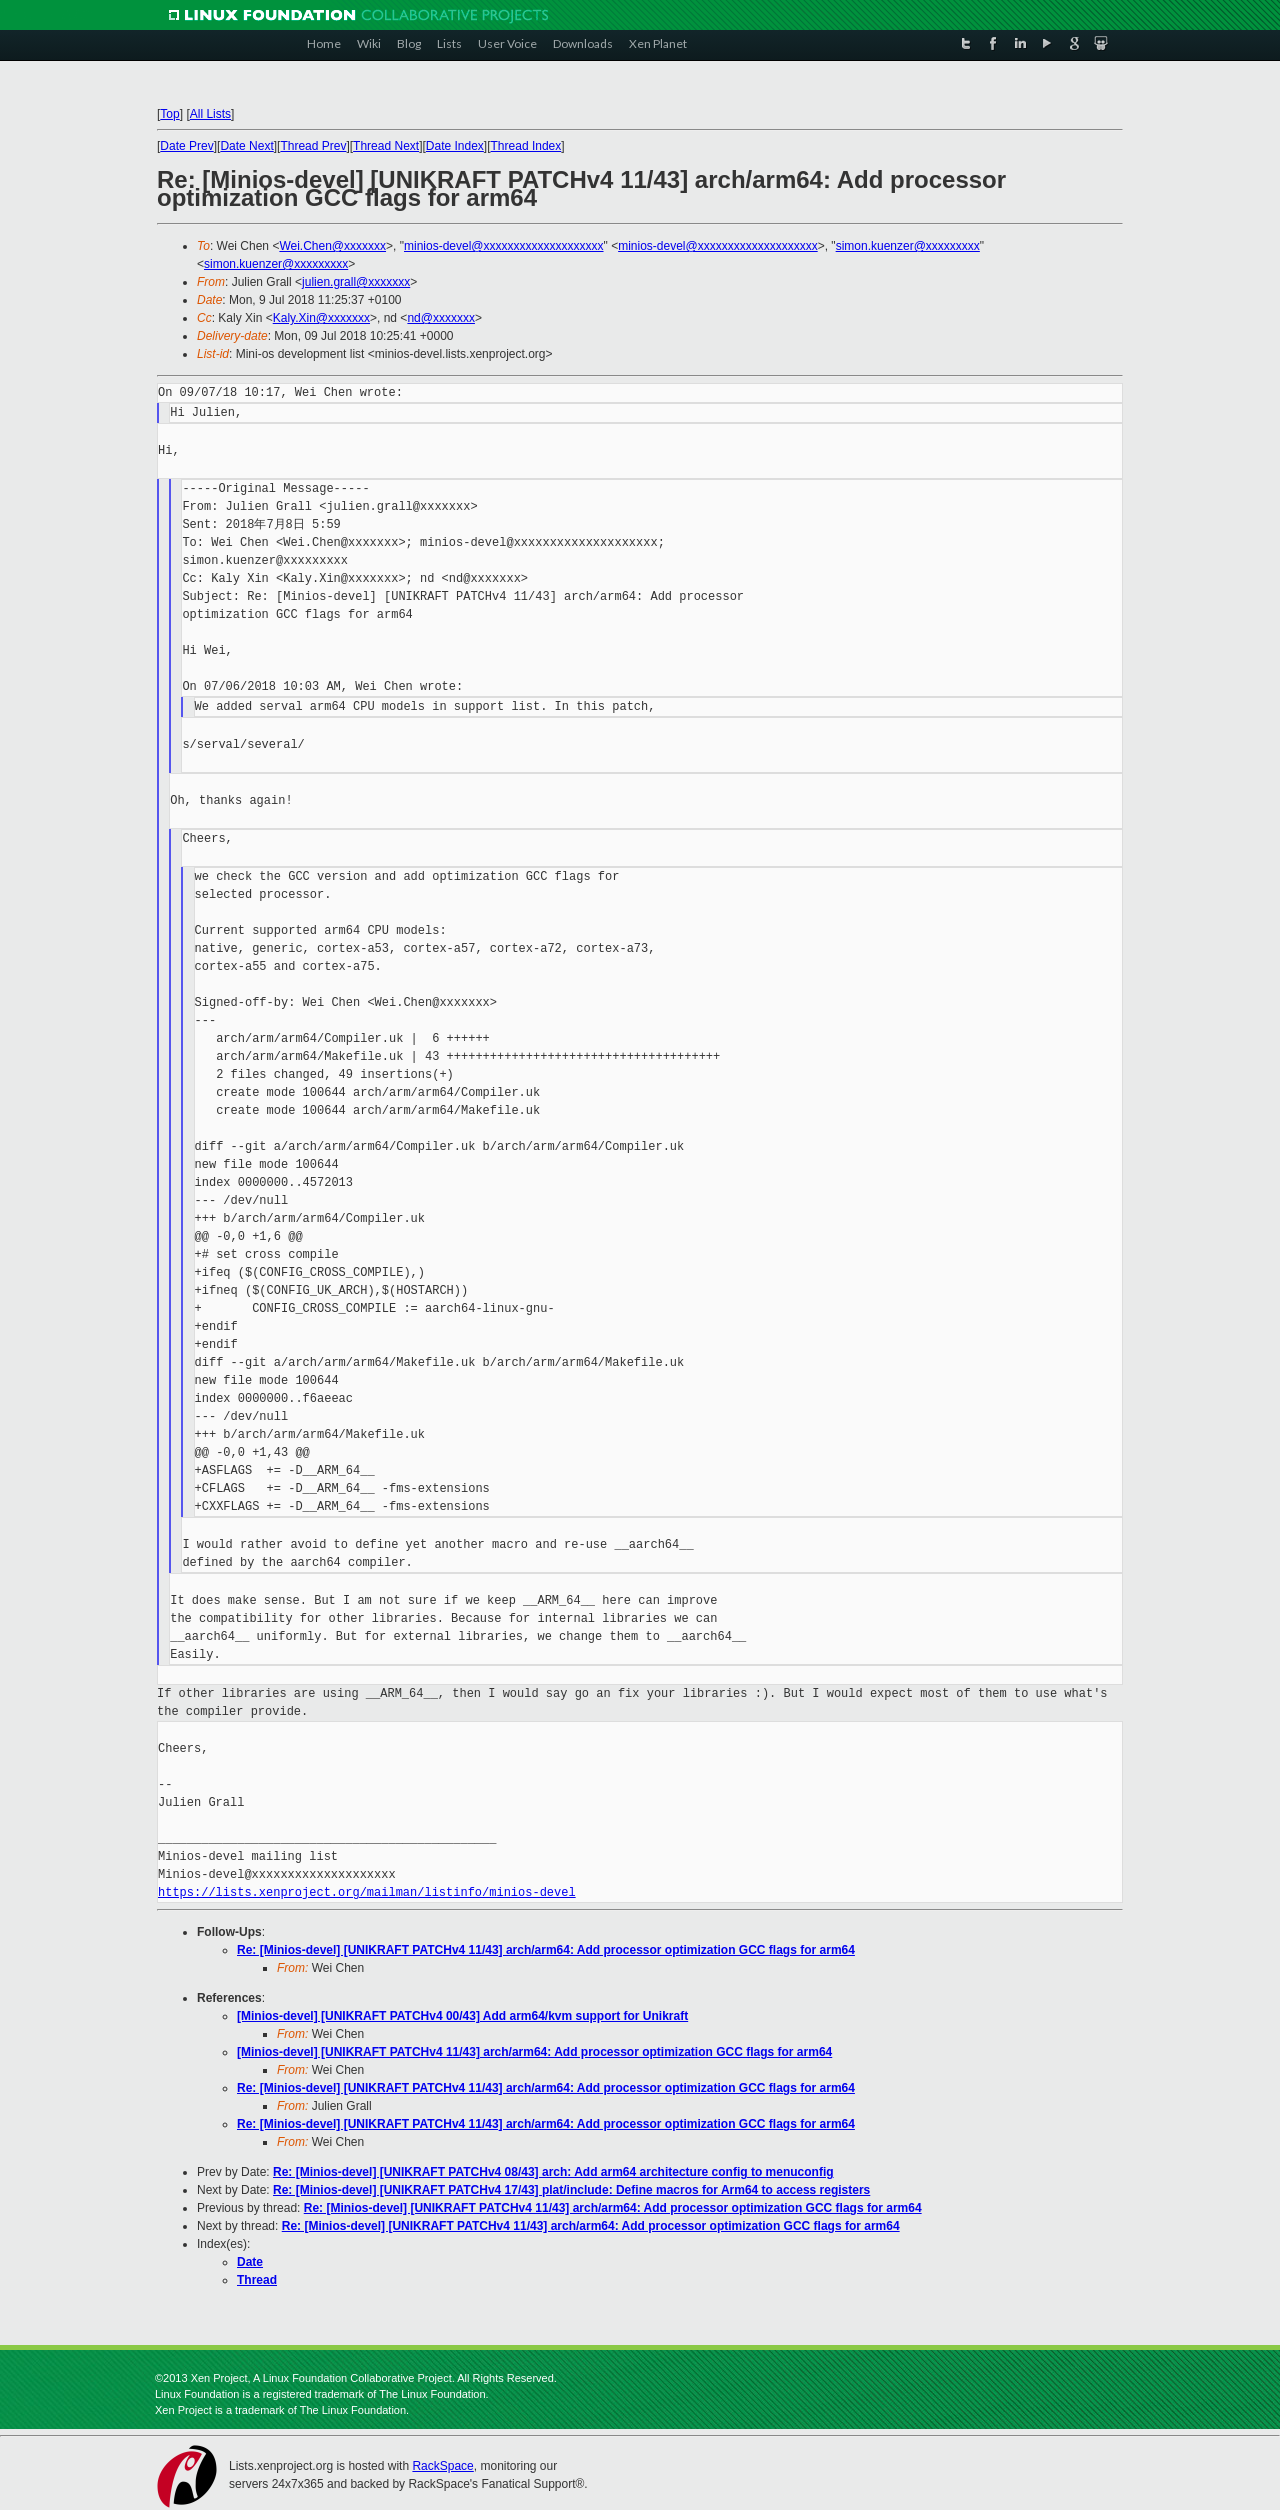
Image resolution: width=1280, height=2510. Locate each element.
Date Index (455, 146)
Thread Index (526, 146)
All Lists (210, 114)
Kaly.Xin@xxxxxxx (321, 318)
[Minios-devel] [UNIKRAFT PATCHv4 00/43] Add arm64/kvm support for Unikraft (462, 2016)
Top (169, 114)
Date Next (246, 146)
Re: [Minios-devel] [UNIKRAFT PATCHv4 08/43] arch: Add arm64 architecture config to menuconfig (553, 2172)
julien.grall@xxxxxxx (356, 282)
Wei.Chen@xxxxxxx (332, 246)
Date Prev (186, 146)
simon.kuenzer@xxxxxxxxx (908, 246)
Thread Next (386, 146)
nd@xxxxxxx (441, 318)
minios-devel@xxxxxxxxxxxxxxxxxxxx (504, 246)
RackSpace (442, 2466)
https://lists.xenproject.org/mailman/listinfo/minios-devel (367, 1892)
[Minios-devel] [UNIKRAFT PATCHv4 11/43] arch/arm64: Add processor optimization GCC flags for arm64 (534, 2052)
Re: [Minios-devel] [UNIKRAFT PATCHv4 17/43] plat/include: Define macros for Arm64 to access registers (571, 2190)
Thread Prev (313, 146)
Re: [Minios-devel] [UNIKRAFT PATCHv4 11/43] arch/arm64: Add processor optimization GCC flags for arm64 (546, 1950)
